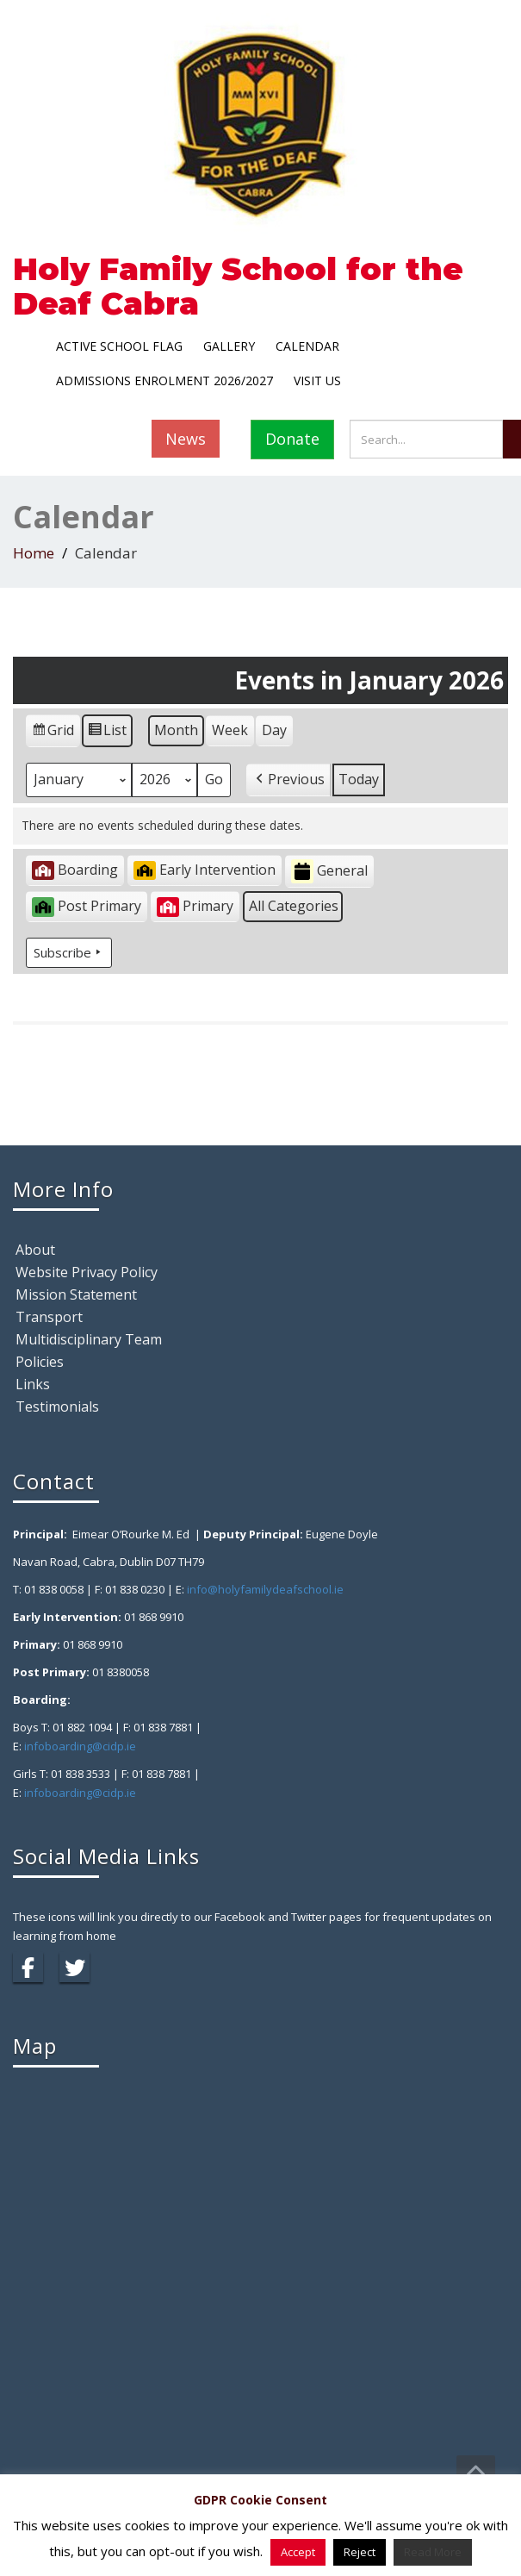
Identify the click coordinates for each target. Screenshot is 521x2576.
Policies (40, 1361)
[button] (288, 780)
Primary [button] (195, 906)
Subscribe (69, 952)
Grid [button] (52, 733)
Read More (433, 2552)
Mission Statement (76, 1294)
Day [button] (274, 729)
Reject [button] (359, 2552)
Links (33, 1384)
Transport (49, 1316)
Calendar (307, 346)
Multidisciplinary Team (89, 1339)
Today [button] (358, 779)
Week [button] (230, 729)
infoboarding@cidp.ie (80, 1746)
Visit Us (317, 380)
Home (33, 553)
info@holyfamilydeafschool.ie (265, 1589)
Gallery (229, 346)
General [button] (329, 871)
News (185, 438)
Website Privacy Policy (87, 1272)
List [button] (107, 733)
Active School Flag (119, 346)
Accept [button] (298, 2552)
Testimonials (57, 1406)
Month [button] (176, 729)
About (35, 1249)
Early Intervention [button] (204, 870)
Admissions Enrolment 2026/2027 (164, 380)
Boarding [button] (75, 870)
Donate (292, 438)
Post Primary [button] (86, 906)
